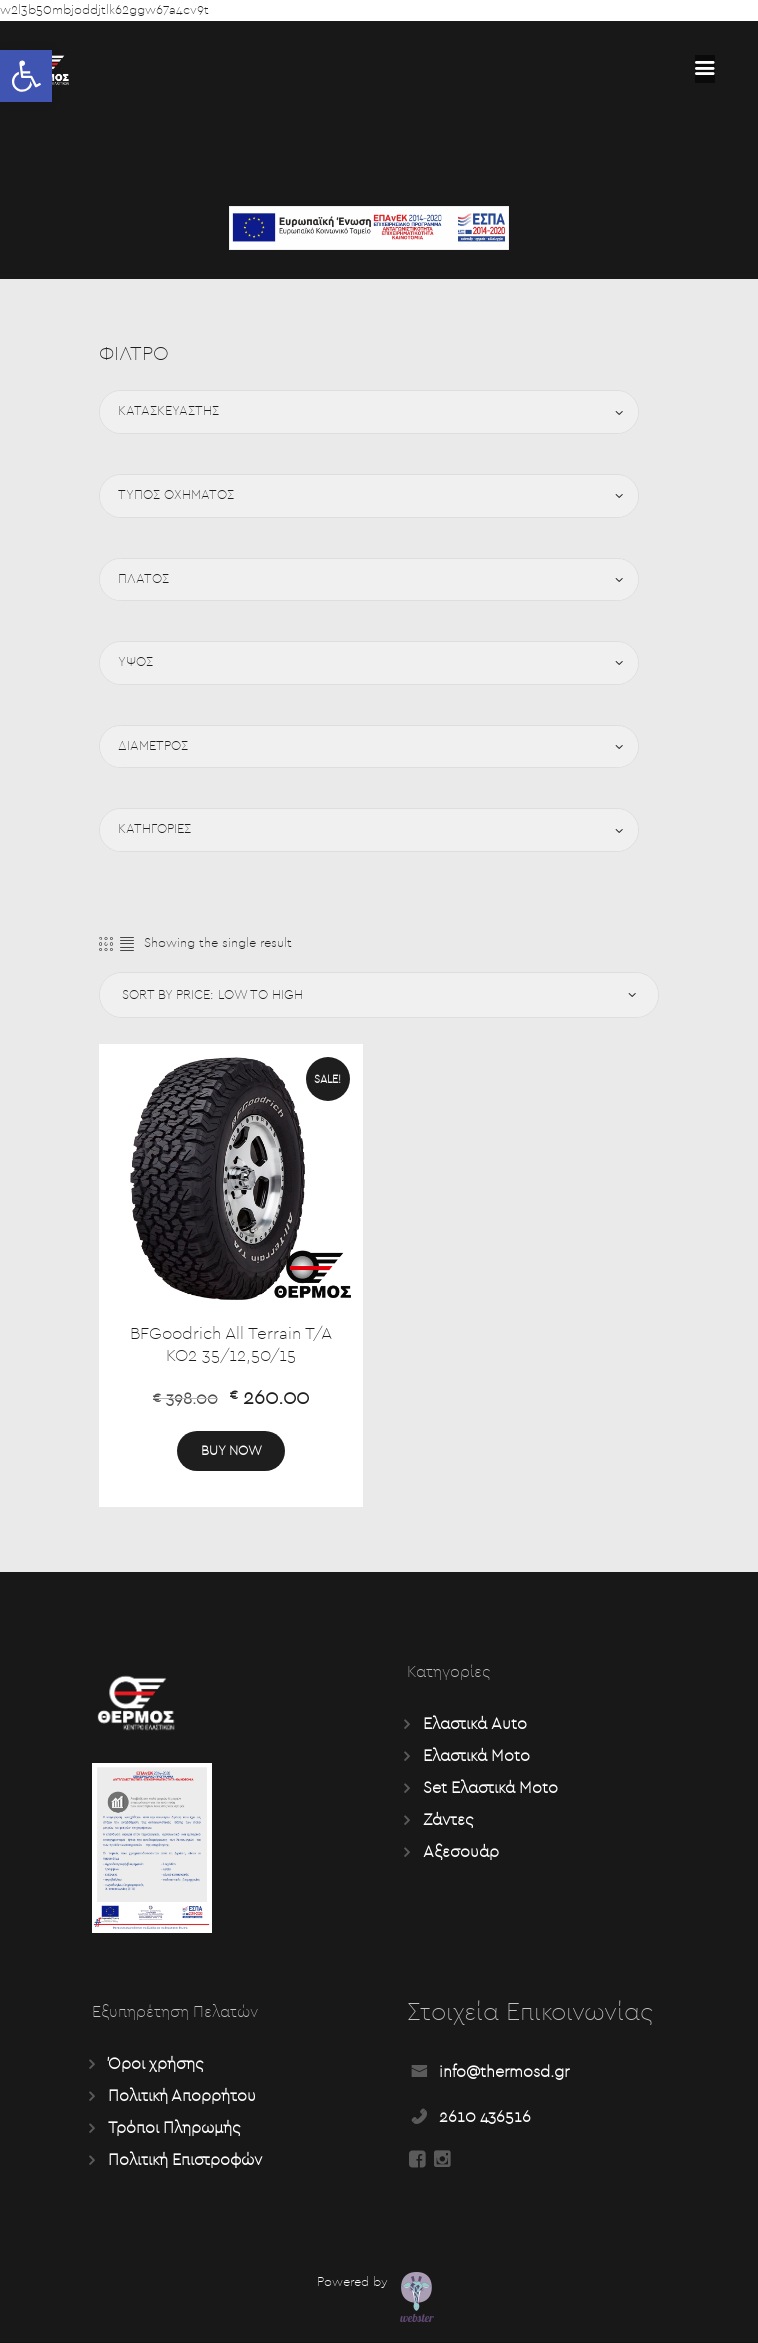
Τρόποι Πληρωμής (174, 2128)
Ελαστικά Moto (476, 1756)
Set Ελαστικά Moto (490, 1788)
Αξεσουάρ (461, 1852)
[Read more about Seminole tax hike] (705, 69)
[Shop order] (376, 995)
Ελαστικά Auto (475, 1724)
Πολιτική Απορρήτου (182, 2096)
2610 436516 (485, 2117)
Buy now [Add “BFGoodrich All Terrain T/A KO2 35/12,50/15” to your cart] (231, 1451)
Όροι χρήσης (155, 2064)
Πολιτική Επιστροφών (185, 2160)
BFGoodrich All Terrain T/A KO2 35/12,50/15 (231, 1345)
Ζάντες (448, 1820)
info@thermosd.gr (504, 2072)
